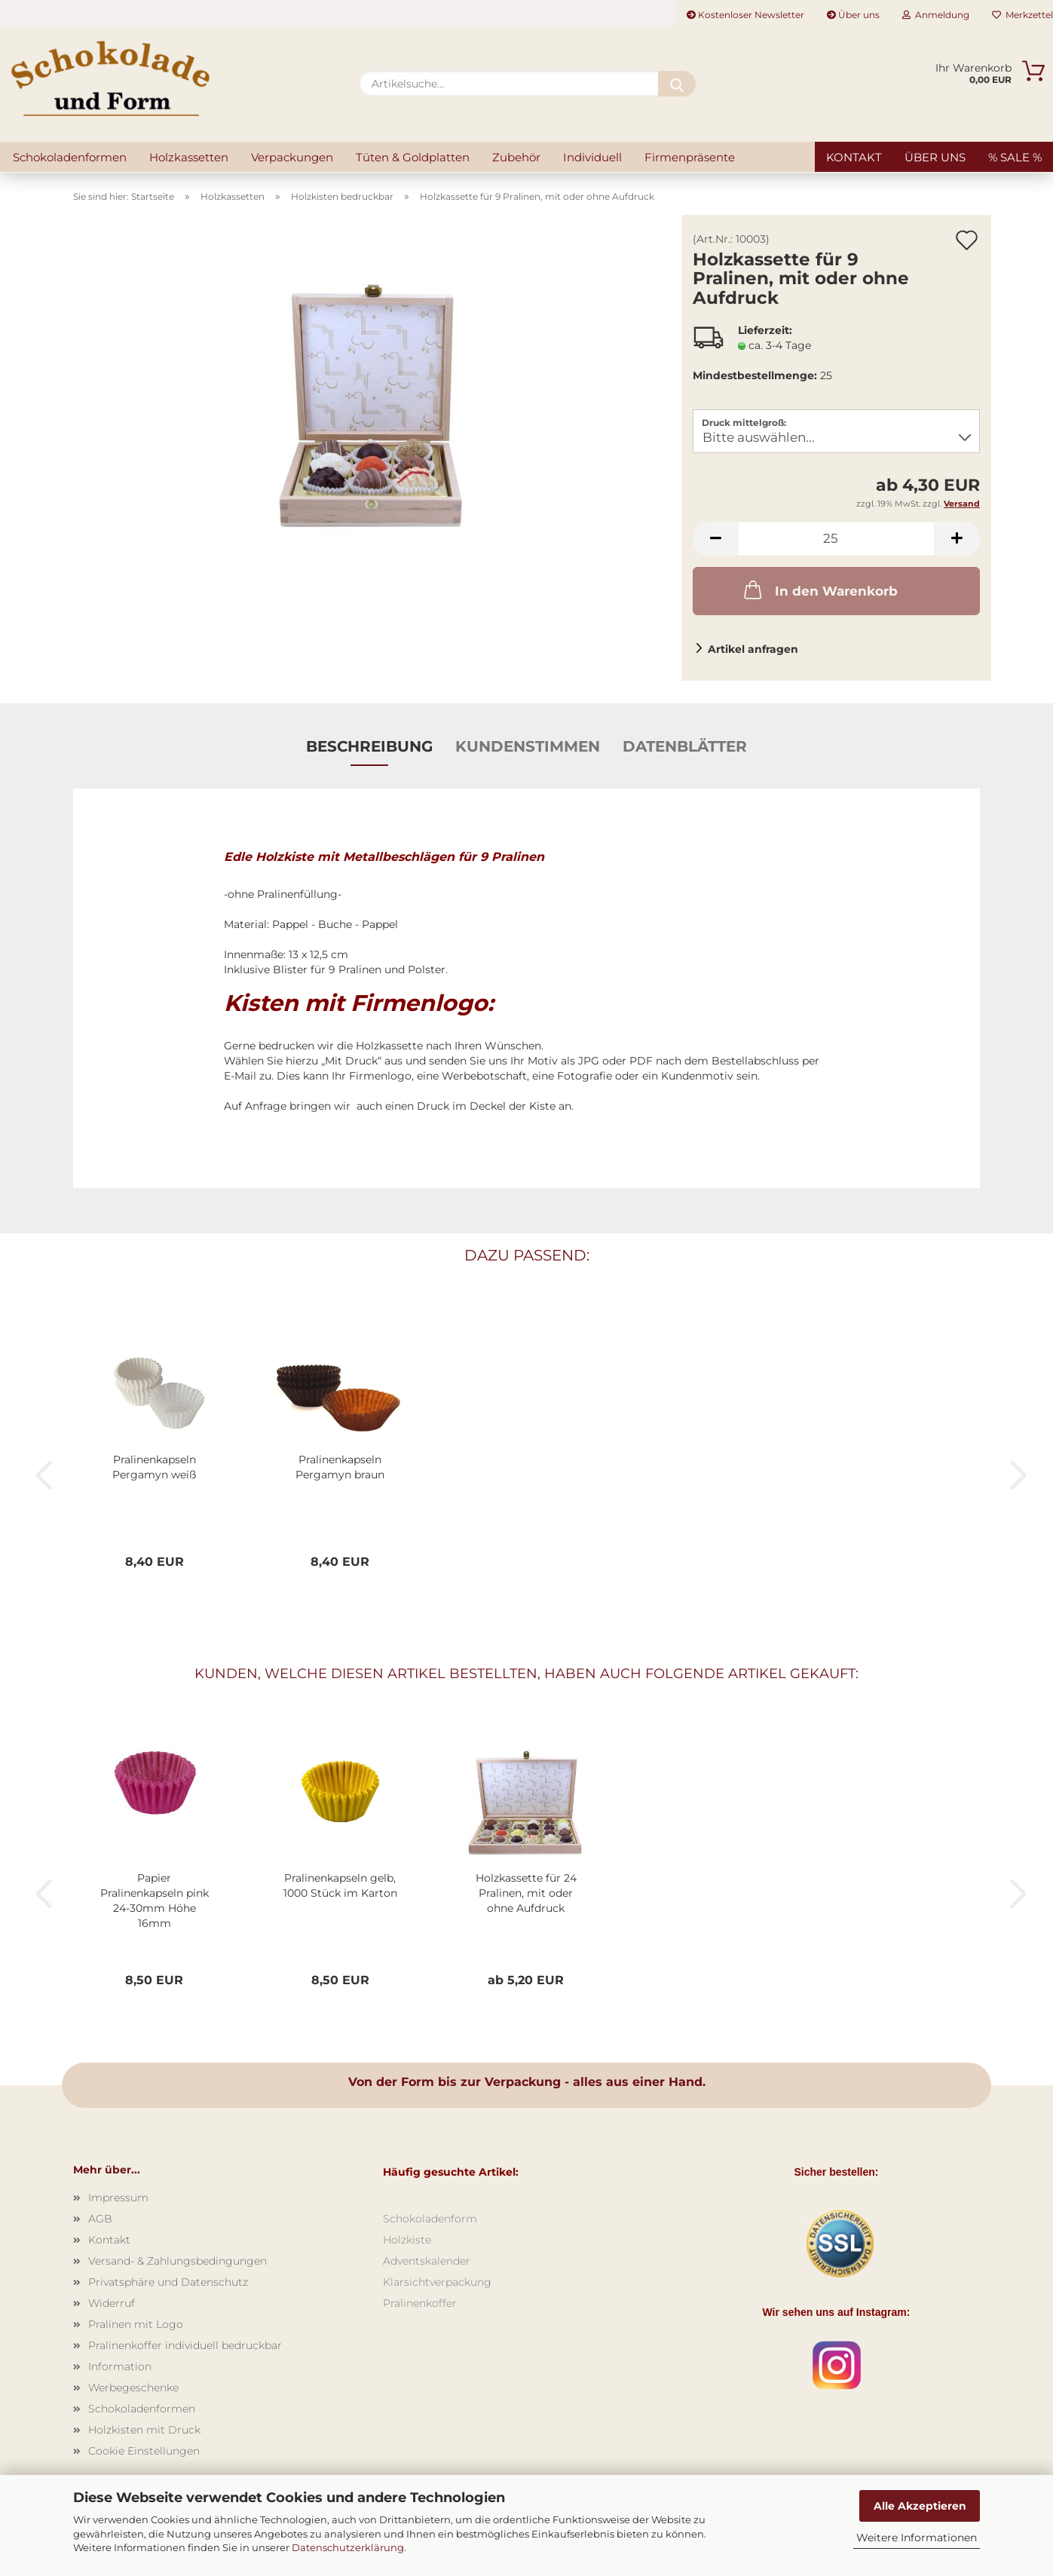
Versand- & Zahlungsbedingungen (177, 2261)
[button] (715, 539)
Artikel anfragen (753, 649)
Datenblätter (685, 746)
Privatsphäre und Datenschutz (168, 2282)
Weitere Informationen (916, 2537)
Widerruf (111, 2303)
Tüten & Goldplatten (413, 157)
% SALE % (1015, 157)
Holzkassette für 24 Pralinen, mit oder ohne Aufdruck (526, 1893)
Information (120, 2366)
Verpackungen (292, 157)
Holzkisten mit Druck (144, 2430)
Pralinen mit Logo (135, 2324)
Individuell (592, 157)
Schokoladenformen (70, 157)
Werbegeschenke (133, 2387)
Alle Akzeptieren (920, 2506)
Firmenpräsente (689, 157)
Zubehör (516, 157)
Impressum (118, 2197)
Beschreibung (369, 746)
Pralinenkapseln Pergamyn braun (339, 1467)
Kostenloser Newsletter (745, 14)
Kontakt (854, 157)
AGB (100, 2218)
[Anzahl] (836, 539)
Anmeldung (935, 14)
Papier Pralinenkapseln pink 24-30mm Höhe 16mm (154, 1900)
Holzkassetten (188, 157)
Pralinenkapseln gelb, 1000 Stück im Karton (340, 1885)
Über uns (853, 14)
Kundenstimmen (527, 746)
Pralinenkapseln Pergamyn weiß (154, 1467)
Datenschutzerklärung (348, 2547)
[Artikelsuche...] (677, 83)
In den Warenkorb (819, 589)
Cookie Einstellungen (144, 2451)
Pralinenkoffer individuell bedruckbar (185, 2345)
